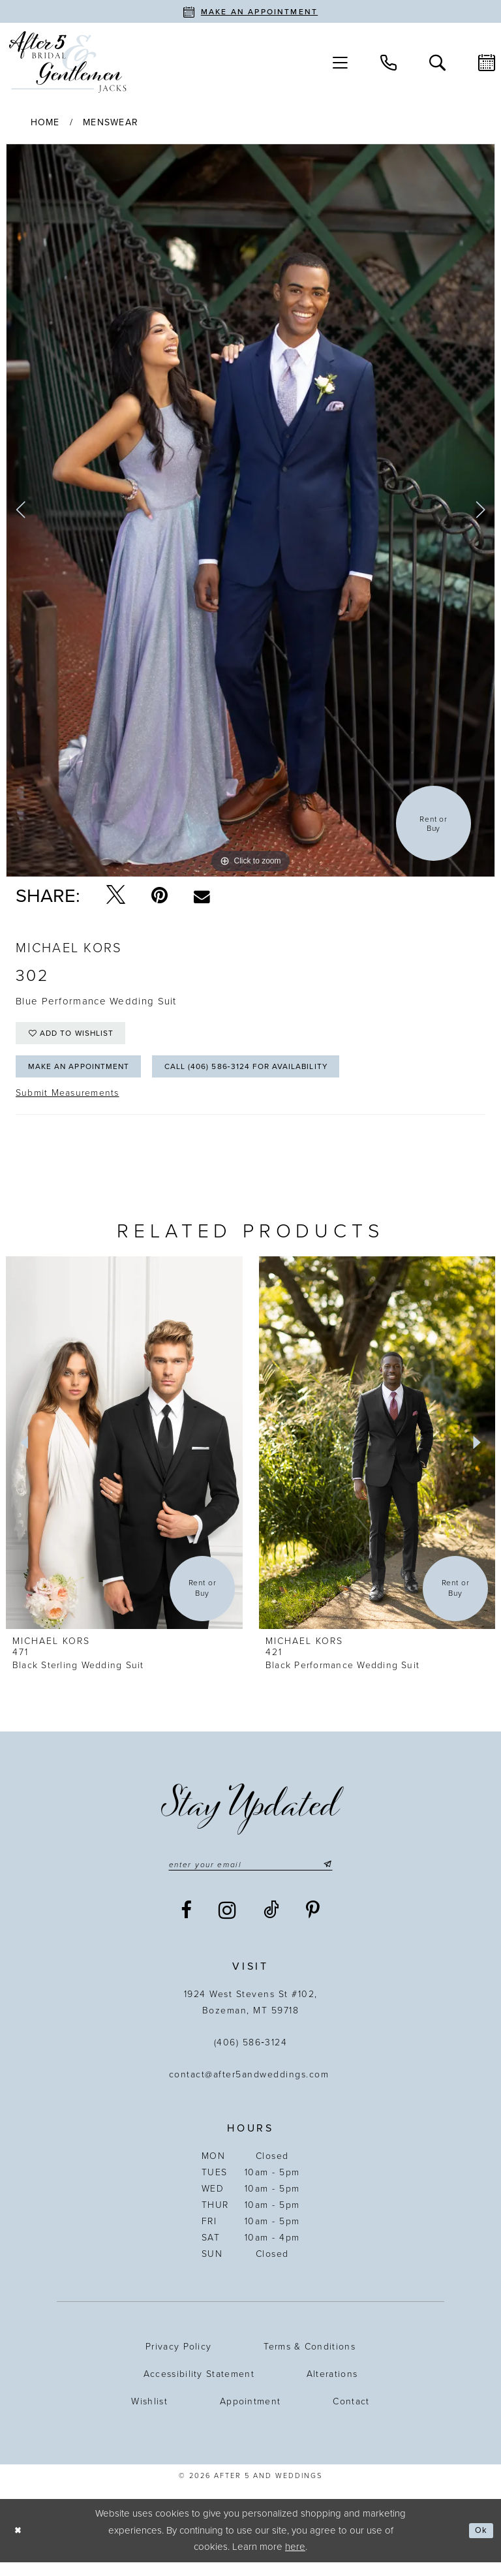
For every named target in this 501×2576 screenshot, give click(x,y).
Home (45, 122)
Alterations (332, 2387)
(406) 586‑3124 (251, 2056)
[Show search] (437, 61)
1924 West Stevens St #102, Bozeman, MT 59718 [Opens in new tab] (251, 2016)
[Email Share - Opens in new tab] (202, 895)
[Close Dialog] (19, 2544)
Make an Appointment (89, 1076)
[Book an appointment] (250, 11)
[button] (340, 62)
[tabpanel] (250, 510)
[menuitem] (340, 62)
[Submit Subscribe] (339, 1877)
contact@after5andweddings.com (251, 2088)
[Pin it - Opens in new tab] (159, 895)
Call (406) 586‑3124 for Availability (284, 1076)
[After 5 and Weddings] (68, 62)
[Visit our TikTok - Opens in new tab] (272, 1924)
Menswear (110, 122)
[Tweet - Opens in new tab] (115, 895)
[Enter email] (250, 1877)
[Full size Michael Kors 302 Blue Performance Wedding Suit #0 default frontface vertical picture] (250, 510)
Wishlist (149, 2415)
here (295, 2560)
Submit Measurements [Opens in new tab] (67, 1104)
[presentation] (124, 1454)
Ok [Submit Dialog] (479, 2544)
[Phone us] (388, 61)
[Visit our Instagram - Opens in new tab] (228, 1924)
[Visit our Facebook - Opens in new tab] (187, 1924)
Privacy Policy (178, 2360)
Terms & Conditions (310, 2360)
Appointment (250, 2415)
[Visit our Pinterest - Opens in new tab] (313, 1924)
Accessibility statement (199, 2387)
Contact (351, 2415)
